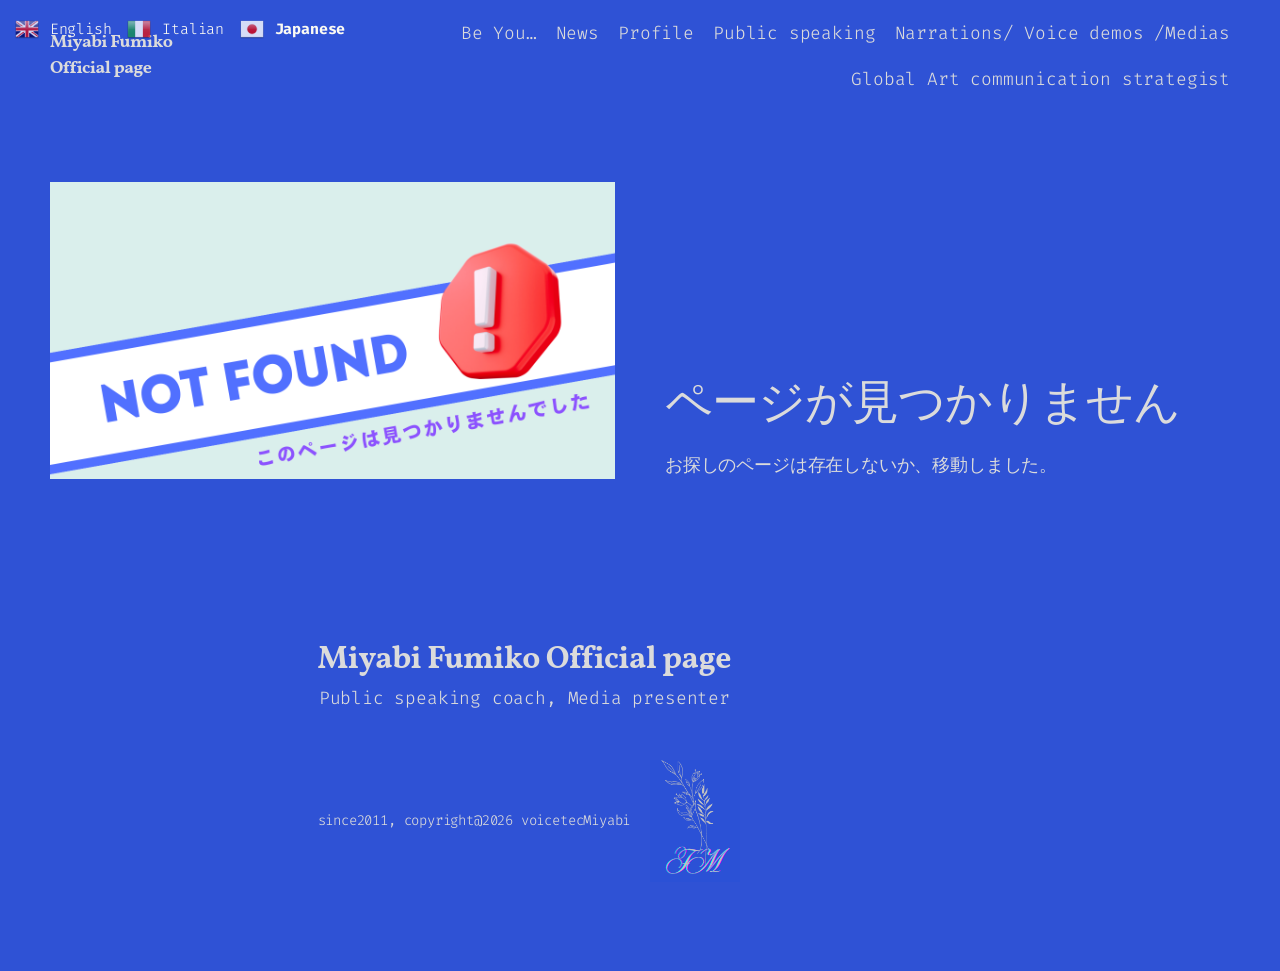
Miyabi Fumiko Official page (111, 56)
